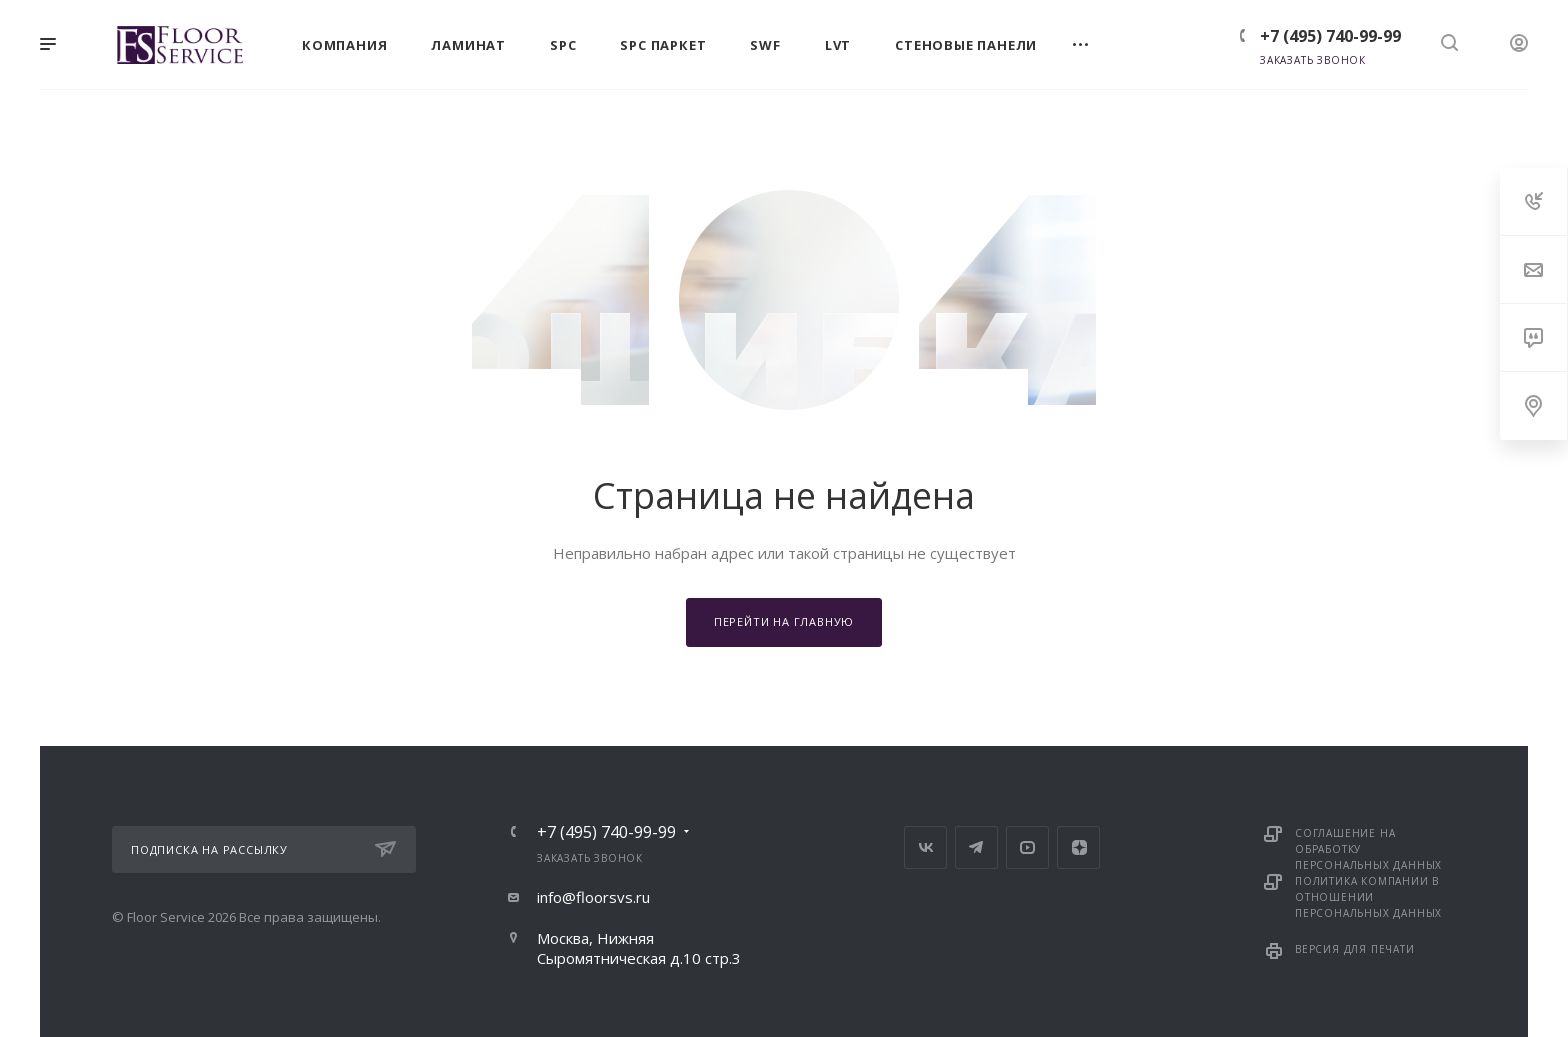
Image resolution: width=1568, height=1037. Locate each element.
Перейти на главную (784, 621)
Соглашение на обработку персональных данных (1368, 849)
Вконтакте (925, 847)
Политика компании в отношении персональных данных (1368, 897)
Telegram (976, 847)
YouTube (1027, 847)
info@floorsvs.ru (593, 897)
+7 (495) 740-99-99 (1330, 36)
